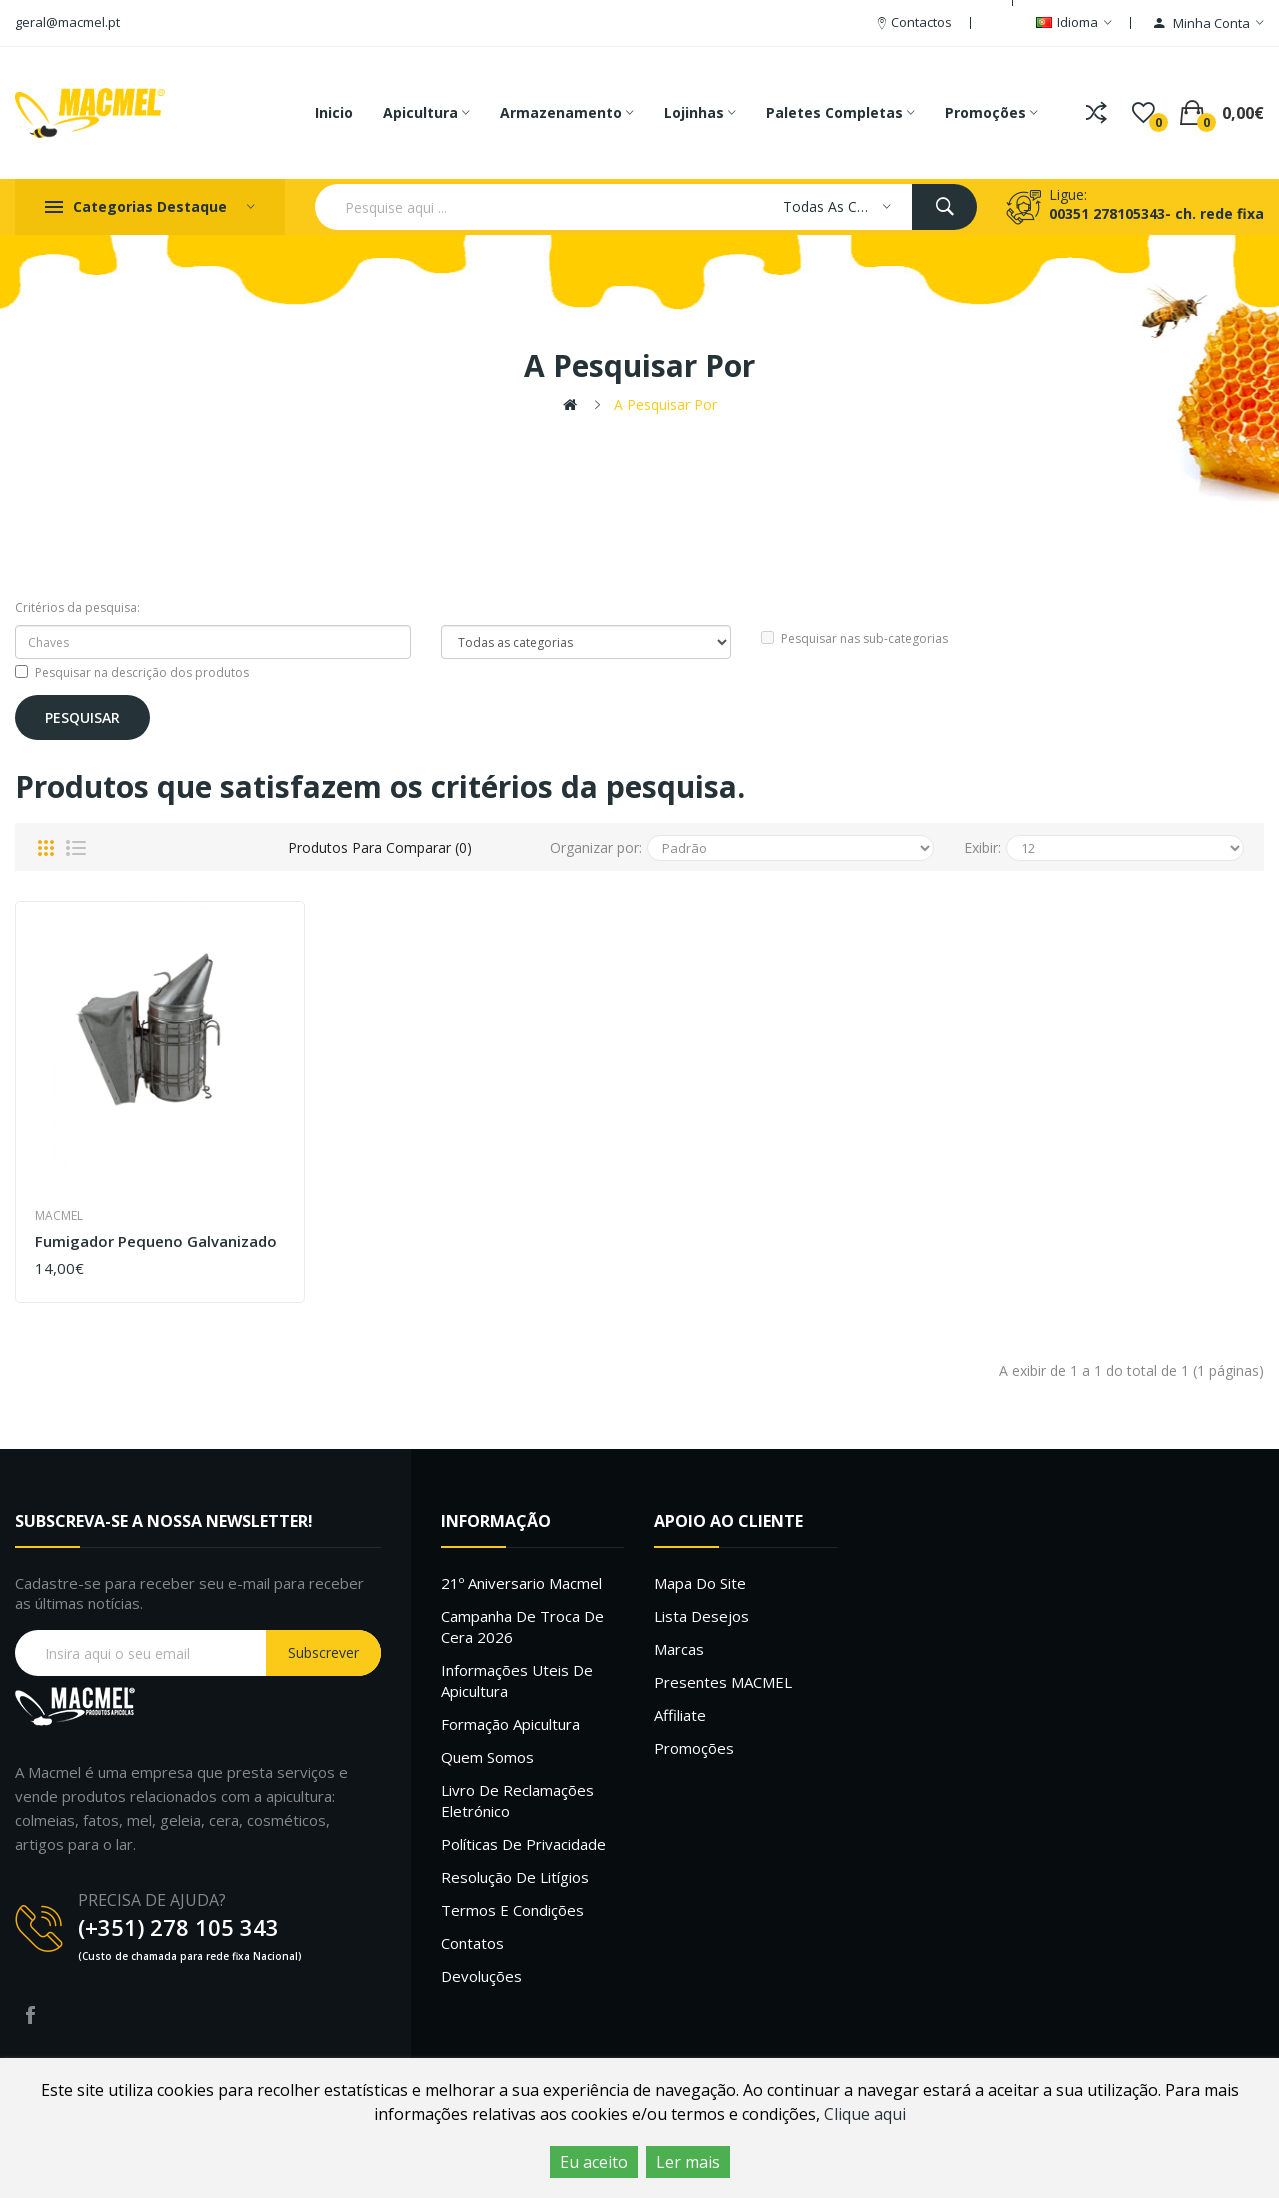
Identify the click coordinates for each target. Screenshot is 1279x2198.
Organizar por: (596, 847)
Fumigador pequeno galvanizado (156, 1241)
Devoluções (481, 1976)
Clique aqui (865, 2114)
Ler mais (688, 2162)
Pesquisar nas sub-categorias (854, 638)
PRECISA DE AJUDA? (152, 1900)
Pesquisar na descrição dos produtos (132, 672)
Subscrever (323, 1652)
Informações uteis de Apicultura (517, 1680)
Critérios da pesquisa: (77, 607)
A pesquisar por (665, 404)
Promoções (694, 1748)
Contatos (472, 1943)
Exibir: (982, 847)
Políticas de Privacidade (523, 1844)
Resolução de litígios (515, 1877)
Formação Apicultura (510, 1724)
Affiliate (680, 1715)
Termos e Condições (512, 1910)
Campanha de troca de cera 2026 (522, 1626)
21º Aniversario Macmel (521, 1583)
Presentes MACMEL (723, 1682)
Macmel (59, 1215)
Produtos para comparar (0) (380, 847)
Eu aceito (594, 2162)
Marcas (679, 1649)
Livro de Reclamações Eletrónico (517, 1800)
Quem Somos (487, 1757)
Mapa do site (700, 1583)
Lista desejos (701, 1616)
